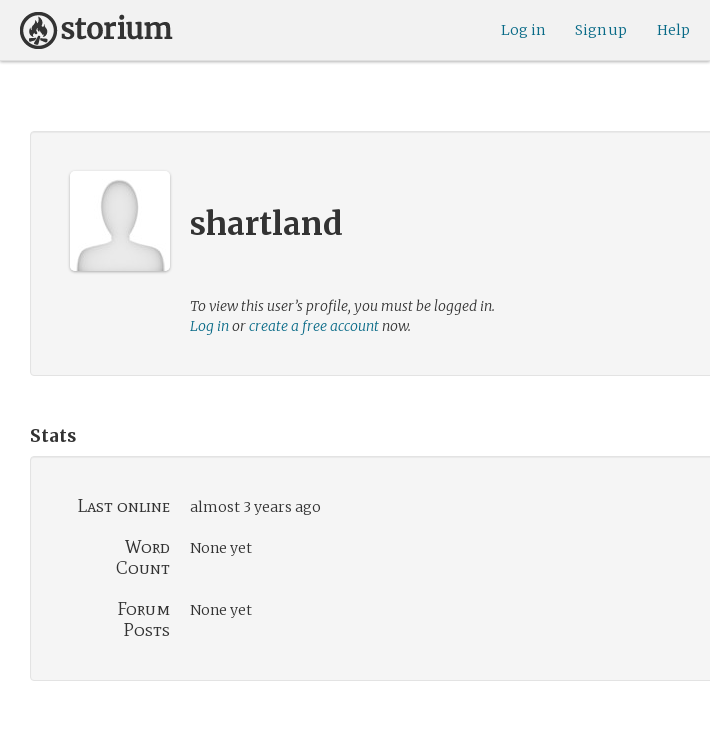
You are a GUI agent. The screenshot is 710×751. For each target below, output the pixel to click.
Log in (523, 30)
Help (673, 30)
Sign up (601, 30)
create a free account (314, 326)
